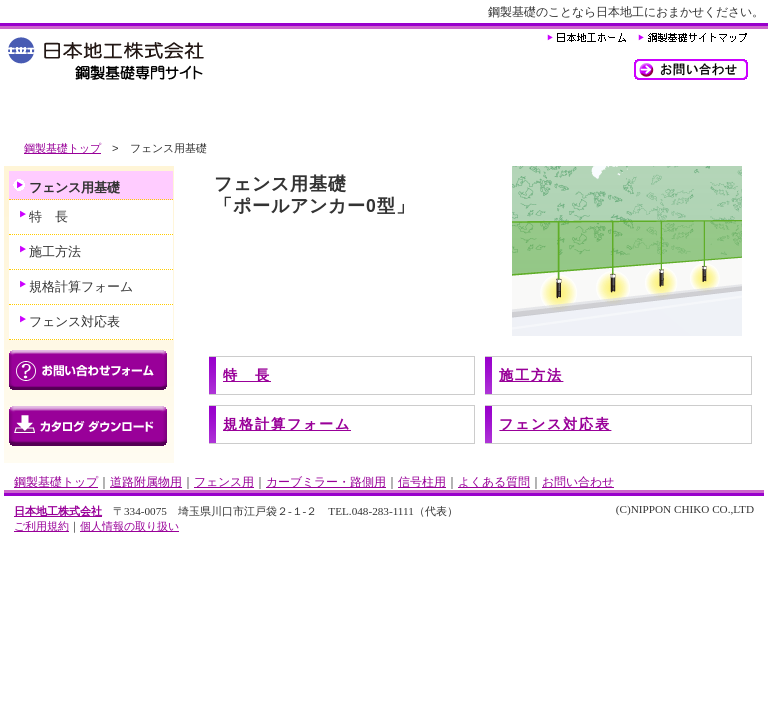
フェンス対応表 (555, 424)
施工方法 (531, 375)
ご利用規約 (41, 526)
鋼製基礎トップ (62, 148)
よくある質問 (574, 113)
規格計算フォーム (287, 424)
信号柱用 (454, 113)
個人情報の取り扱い (129, 526)
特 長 (247, 375)
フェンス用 (184, 113)
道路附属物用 (64, 113)
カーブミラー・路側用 (319, 113)
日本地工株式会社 (58, 511)
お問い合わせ (578, 482)
